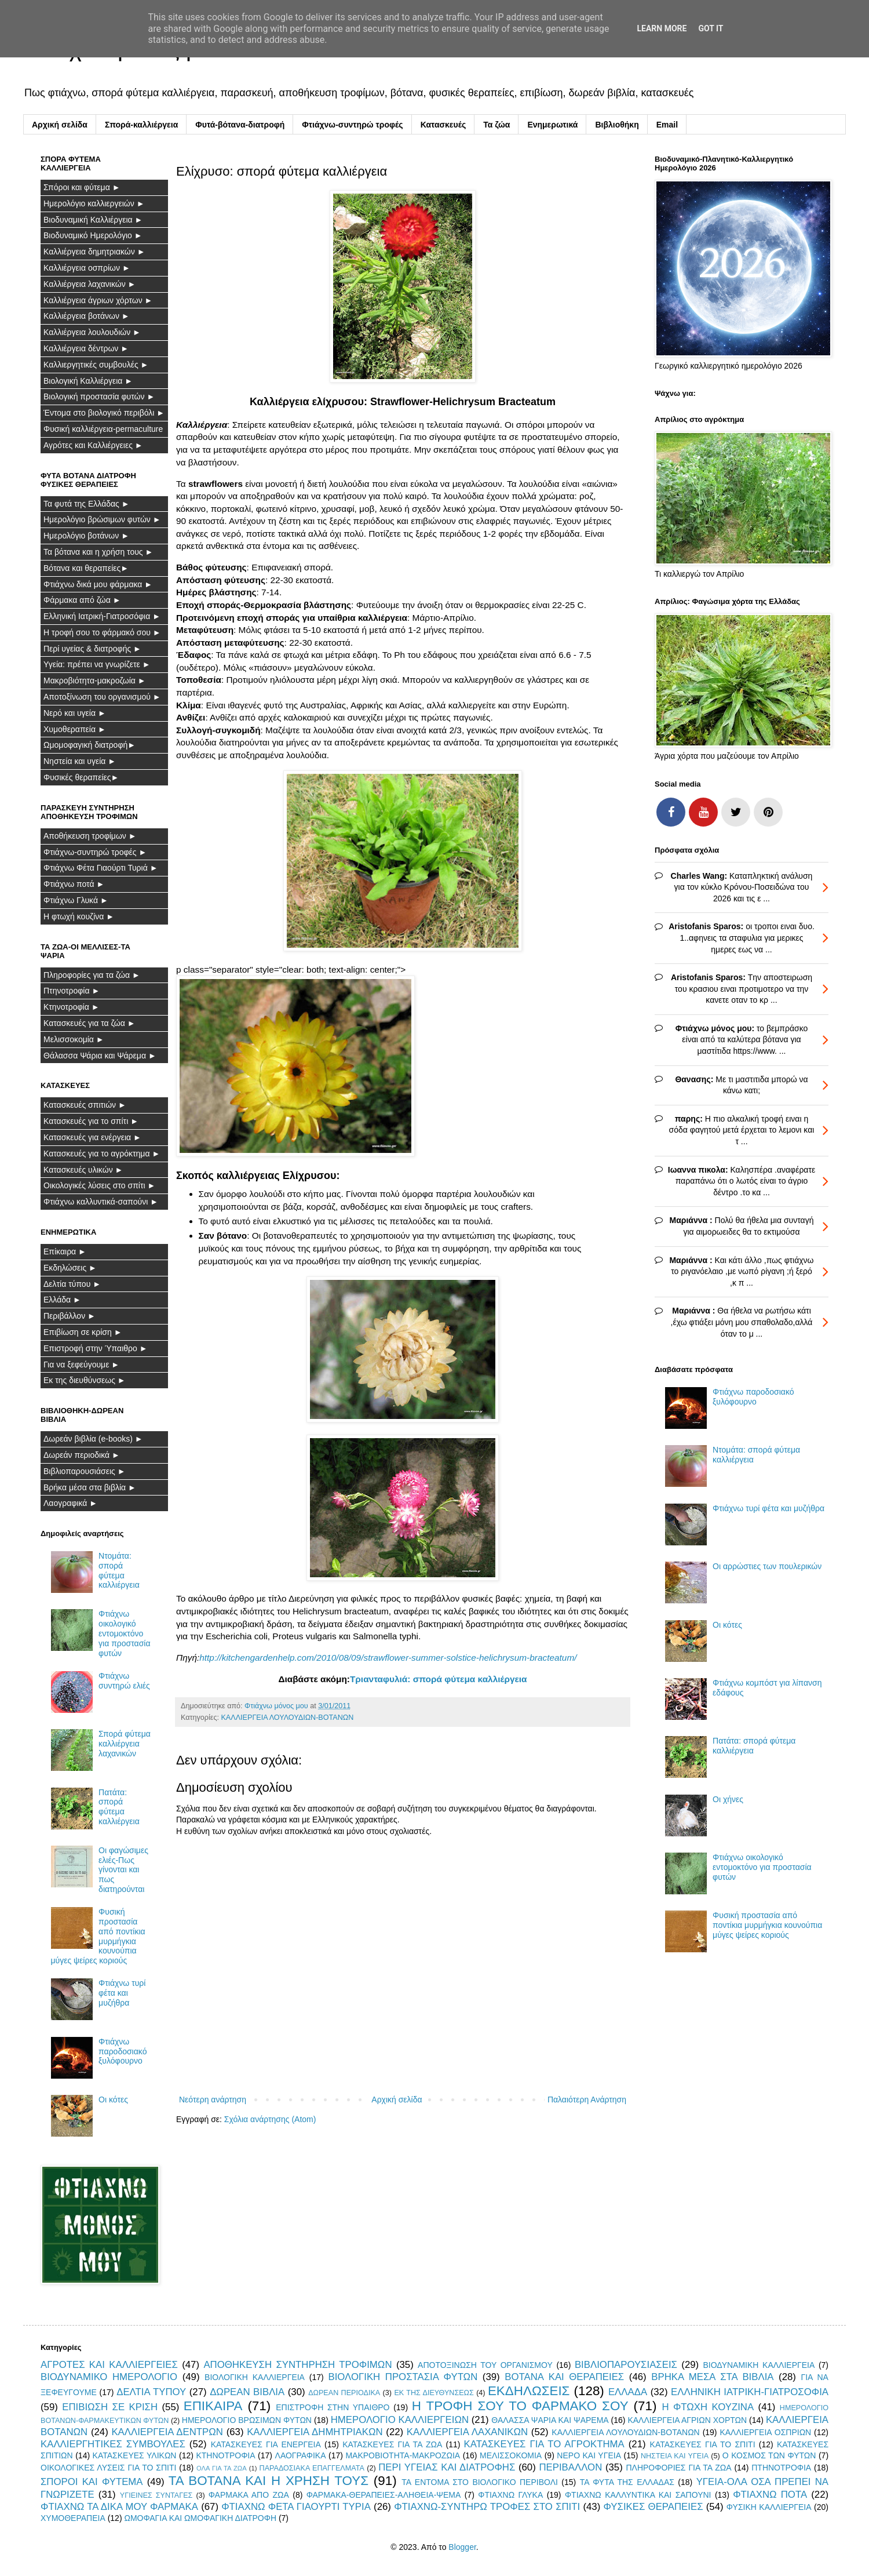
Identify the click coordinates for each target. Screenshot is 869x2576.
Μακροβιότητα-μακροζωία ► (94, 680)
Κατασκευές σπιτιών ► (84, 1104)
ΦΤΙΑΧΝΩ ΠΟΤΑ (770, 2494)
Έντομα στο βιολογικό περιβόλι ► (104, 412)
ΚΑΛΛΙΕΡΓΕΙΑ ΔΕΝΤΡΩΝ (167, 2431)
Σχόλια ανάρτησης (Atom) (270, 2119)
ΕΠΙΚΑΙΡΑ (213, 2406)
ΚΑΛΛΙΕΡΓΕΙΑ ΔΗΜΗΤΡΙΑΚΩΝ (315, 2431)
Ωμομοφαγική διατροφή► (89, 744)
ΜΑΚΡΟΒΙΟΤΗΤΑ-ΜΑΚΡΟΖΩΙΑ (402, 2455)
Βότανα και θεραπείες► (86, 568)
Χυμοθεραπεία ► (74, 729)
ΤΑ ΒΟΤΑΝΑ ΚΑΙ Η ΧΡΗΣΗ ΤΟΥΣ (268, 2480)
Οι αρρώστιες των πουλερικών (767, 1566)
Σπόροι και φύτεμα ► (82, 187)
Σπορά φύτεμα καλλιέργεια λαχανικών (124, 1743)
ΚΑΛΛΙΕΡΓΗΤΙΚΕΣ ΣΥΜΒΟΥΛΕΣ (113, 2444)
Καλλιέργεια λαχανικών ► (89, 284)
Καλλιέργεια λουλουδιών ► (92, 332)
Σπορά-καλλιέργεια (141, 124)
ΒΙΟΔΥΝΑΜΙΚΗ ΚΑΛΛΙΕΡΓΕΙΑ (759, 2365)
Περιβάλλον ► (69, 1315)
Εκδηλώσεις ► (70, 1267)
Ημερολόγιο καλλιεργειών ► (94, 203)
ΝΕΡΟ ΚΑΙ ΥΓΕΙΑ (589, 2455)
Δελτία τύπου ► (72, 1284)
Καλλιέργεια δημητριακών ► (94, 251)
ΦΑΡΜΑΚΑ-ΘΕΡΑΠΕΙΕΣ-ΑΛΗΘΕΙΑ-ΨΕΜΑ (383, 2494)
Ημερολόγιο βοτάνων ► (86, 535)
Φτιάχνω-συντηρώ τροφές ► (95, 852)
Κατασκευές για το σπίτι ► (90, 1121)
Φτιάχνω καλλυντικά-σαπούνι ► (100, 1201)
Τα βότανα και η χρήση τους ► (98, 551)
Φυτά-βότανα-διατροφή (239, 124)
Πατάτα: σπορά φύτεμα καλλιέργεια (119, 1807)
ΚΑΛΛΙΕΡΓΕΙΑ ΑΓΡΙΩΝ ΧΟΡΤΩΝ (687, 2420)
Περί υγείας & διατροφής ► (92, 648)
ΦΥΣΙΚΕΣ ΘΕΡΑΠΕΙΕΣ (653, 2506)
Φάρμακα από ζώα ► (82, 600)
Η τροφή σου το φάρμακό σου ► (102, 632)
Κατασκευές (443, 124)
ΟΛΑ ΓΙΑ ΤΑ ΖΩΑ (221, 2468)
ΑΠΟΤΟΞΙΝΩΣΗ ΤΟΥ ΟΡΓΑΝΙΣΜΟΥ (485, 2365)
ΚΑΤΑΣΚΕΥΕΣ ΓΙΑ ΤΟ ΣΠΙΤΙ (702, 2444)
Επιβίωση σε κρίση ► (82, 1332)
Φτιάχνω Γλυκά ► (75, 900)
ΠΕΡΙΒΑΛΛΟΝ (570, 2467)
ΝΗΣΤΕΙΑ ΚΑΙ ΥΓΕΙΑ (675, 2456)
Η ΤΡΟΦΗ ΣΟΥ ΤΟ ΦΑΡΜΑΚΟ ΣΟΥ (520, 2406)
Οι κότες (113, 2099)
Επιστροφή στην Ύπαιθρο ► (95, 1348)
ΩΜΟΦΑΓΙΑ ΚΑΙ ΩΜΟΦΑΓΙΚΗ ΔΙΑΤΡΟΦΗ (200, 2518)
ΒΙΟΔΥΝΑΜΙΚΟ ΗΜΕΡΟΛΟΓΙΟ (109, 2376)
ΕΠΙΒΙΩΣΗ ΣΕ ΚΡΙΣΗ (110, 2407)
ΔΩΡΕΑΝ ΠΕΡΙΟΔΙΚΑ (344, 2393)
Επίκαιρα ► (64, 1251)
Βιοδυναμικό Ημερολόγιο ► (93, 235)
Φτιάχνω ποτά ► (73, 884)
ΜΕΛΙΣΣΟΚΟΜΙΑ (511, 2455)
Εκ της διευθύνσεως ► (84, 1380)
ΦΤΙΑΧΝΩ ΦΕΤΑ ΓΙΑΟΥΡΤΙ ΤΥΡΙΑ (296, 2506)
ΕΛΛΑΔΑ (627, 2391)
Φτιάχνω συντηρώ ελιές (124, 1680)
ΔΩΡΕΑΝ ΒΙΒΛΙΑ (247, 2391)
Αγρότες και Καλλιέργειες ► (93, 445)
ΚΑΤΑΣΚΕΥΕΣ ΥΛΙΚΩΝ (135, 2455)
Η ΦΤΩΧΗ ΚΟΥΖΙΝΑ (708, 2407)
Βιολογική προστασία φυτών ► (99, 396)
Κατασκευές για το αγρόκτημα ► (101, 1153)
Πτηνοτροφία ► (71, 990)
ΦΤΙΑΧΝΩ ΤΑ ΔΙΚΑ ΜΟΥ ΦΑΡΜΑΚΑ (119, 2506)
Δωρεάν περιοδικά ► (81, 1455)
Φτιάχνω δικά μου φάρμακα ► (97, 584)
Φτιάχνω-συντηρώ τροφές (352, 124)
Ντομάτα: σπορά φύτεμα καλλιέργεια (119, 1570)
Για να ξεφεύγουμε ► (81, 1364)
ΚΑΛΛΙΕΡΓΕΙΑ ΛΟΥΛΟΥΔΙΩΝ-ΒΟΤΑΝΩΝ (287, 1717)
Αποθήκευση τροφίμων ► (90, 836)
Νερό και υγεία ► (74, 713)
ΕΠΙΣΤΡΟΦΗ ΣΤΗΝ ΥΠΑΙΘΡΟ (332, 2407)
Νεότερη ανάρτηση (212, 2099)
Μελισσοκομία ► (73, 1039)
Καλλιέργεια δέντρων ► (86, 348)
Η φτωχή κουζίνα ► (78, 916)
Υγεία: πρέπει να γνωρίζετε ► (97, 664)
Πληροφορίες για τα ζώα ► (91, 975)
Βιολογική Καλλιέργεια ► (88, 380)
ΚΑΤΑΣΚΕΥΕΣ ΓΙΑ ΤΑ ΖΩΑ (392, 2444)
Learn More (662, 28)
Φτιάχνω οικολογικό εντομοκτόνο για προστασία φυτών (124, 1633)
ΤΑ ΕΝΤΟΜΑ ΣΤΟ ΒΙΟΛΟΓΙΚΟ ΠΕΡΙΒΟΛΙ (479, 2482)
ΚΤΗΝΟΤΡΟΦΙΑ (225, 2455)
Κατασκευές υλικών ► (83, 1169)
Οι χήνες (728, 1799)
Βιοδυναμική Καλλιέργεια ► (93, 219)
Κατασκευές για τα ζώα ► (89, 1023)
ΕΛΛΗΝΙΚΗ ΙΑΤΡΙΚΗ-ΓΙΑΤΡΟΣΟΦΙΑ (749, 2391)
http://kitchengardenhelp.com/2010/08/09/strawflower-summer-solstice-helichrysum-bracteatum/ (387, 1657)
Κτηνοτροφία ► (71, 1007)
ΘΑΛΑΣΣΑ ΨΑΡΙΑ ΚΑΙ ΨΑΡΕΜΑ (549, 2420)
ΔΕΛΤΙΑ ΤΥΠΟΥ (151, 2391)
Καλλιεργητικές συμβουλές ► (95, 364)
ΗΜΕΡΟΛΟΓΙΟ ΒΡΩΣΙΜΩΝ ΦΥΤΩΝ (247, 2420)
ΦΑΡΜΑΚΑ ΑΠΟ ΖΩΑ (249, 2494)
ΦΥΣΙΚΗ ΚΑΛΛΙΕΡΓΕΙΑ (769, 2507)
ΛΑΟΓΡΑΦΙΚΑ (300, 2455)
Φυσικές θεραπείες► (81, 777)
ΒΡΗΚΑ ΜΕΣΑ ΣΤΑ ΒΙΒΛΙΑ (712, 2376)
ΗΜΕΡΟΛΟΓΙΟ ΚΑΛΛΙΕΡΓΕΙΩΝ (400, 2419)
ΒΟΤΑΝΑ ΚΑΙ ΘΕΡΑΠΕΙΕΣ (564, 2376)
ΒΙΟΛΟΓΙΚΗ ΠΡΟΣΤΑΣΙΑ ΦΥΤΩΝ (403, 2376)
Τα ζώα (496, 124)
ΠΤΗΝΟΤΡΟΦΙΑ (781, 2467)
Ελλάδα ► (62, 1299)
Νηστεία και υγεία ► (79, 761)
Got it (710, 28)
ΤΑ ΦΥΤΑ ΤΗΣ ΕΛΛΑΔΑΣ (627, 2482)
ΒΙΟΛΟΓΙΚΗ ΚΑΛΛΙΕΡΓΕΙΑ (255, 2377)
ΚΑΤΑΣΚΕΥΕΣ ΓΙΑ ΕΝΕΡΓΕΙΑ (266, 2444)
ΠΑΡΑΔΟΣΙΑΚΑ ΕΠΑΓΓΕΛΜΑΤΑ (312, 2468)
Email (667, 124)
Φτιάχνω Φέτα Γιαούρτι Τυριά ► (100, 867)
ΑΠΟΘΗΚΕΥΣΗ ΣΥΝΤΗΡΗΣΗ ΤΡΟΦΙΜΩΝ (297, 2364)
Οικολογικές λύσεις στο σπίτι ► (99, 1185)
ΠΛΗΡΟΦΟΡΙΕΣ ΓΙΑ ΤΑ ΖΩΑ (678, 2467)
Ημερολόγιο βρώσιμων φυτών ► (102, 519)
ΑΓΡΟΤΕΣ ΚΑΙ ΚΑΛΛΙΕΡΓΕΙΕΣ (109, 2364)
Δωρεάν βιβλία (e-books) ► (93, 1438)
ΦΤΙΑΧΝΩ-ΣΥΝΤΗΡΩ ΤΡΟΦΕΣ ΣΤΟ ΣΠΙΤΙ (487, 2506)
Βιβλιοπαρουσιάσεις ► (84, 1471)
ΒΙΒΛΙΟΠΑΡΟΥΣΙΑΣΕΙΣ (626, 2364)
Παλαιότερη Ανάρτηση (586, 2099)
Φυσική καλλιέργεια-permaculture (103, 429)
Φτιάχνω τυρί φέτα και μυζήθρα (121, 1992)
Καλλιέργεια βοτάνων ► (86, 316)
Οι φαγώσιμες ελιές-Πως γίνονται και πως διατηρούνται (123, 1870)
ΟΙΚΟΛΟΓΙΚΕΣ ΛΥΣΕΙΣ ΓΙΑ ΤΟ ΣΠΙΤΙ (108, 2467)
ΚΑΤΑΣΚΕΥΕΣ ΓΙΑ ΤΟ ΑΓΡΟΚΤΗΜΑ (544, 2444)
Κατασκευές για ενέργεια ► (92, 1137)
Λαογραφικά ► (70, 1503)
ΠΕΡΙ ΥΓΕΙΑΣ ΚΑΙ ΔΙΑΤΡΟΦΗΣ (446, 2467)
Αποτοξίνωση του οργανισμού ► (102, 696)
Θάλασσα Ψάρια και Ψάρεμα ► (99, 1055)
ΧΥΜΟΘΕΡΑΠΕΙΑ (73, 2518)
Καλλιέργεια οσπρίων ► (86, 267)
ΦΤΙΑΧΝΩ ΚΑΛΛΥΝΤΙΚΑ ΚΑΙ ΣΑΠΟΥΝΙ (638, 2494)
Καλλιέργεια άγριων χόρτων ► (97, 300)
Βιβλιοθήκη (616, 124)
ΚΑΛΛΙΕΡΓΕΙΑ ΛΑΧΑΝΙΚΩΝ (467, 2431)
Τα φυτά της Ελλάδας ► (86, 503)
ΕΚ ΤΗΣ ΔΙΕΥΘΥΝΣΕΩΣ (433, 2393)
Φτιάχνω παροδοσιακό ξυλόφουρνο (122, 2051)
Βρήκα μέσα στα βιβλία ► (89, 1487)
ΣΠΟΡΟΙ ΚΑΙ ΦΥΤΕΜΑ (92, 2481)
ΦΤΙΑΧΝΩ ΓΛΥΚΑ (510, 2494)
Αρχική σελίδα (59, 124)
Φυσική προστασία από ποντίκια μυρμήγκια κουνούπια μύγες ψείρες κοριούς (767, 1925)
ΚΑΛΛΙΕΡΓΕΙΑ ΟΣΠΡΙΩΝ (765, 2432)
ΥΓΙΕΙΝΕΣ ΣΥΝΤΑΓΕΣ (156, 2495)
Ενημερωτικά (552, 124)
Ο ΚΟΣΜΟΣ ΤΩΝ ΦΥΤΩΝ (769, 2455)
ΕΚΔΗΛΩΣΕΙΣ (529, 2391)
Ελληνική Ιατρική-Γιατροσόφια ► (101, 616)
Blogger (462, 2547)
